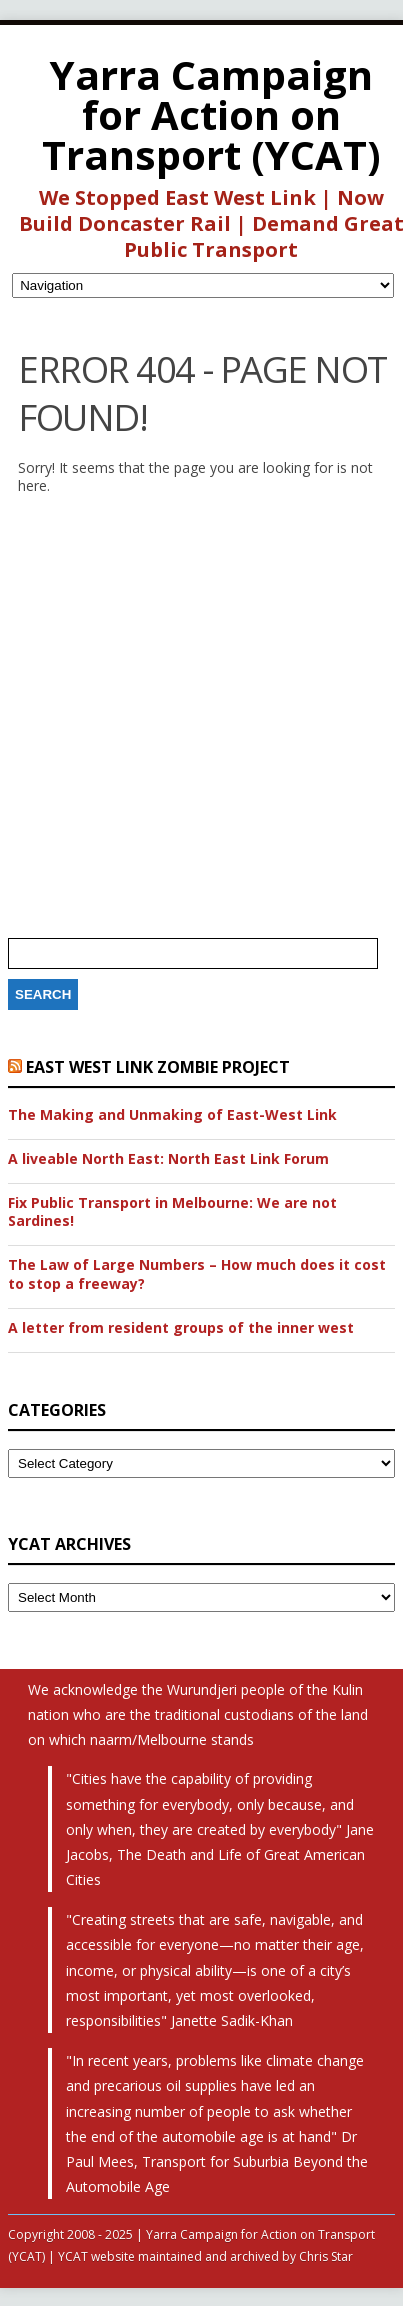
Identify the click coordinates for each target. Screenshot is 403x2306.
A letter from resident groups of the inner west (181, 1328)
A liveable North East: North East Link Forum (168, 1159)
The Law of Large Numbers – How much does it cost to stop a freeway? (197, 1274)
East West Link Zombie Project (158, 1067)
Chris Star (326, 2256)
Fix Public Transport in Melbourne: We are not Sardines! (172, 1212)
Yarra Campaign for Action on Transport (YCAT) (211, 114)
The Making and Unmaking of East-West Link (172, 1115)
